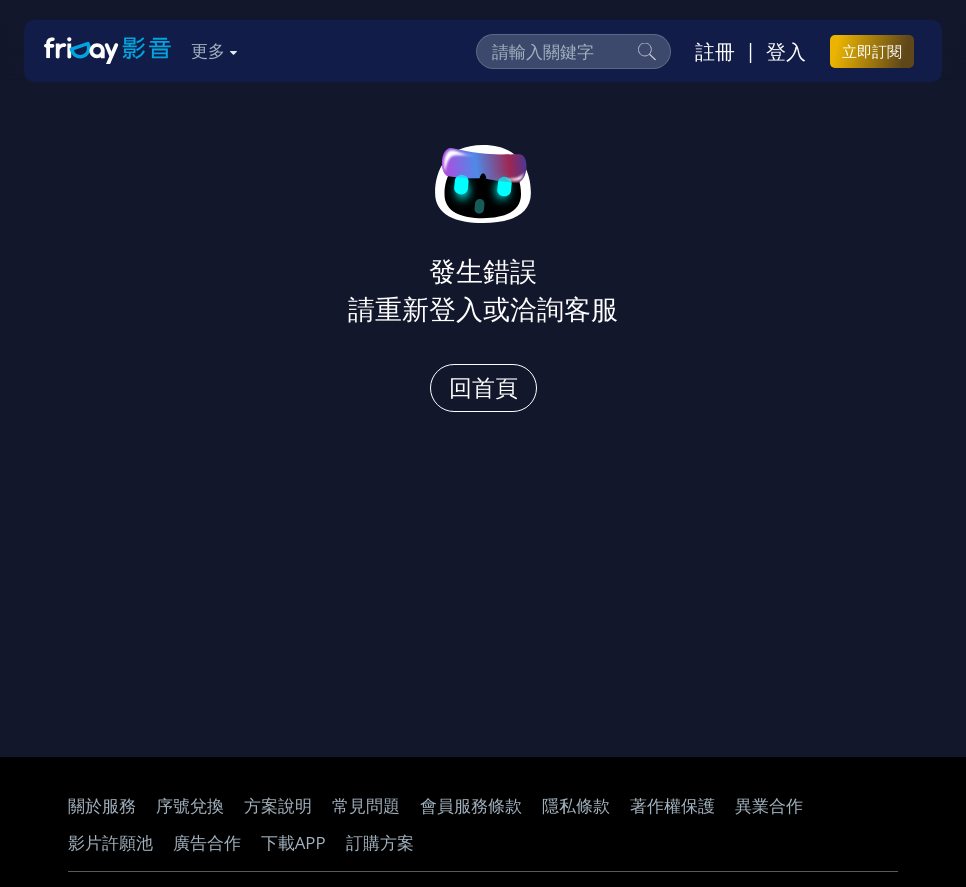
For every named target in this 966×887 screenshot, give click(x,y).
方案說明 (278, 805)
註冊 (715, 51)
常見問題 (366, 805)
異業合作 (769, 805)
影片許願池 (110, 842)
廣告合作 (207, 842)
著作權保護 (672, 805)
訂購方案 (380, 842)
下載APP (293, 842)
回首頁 (483, 387)
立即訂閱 (872, 51)
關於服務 (102, 805)
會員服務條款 (471, 805)
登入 (786, 51)
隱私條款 (576, 805)
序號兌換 (190, 805)
